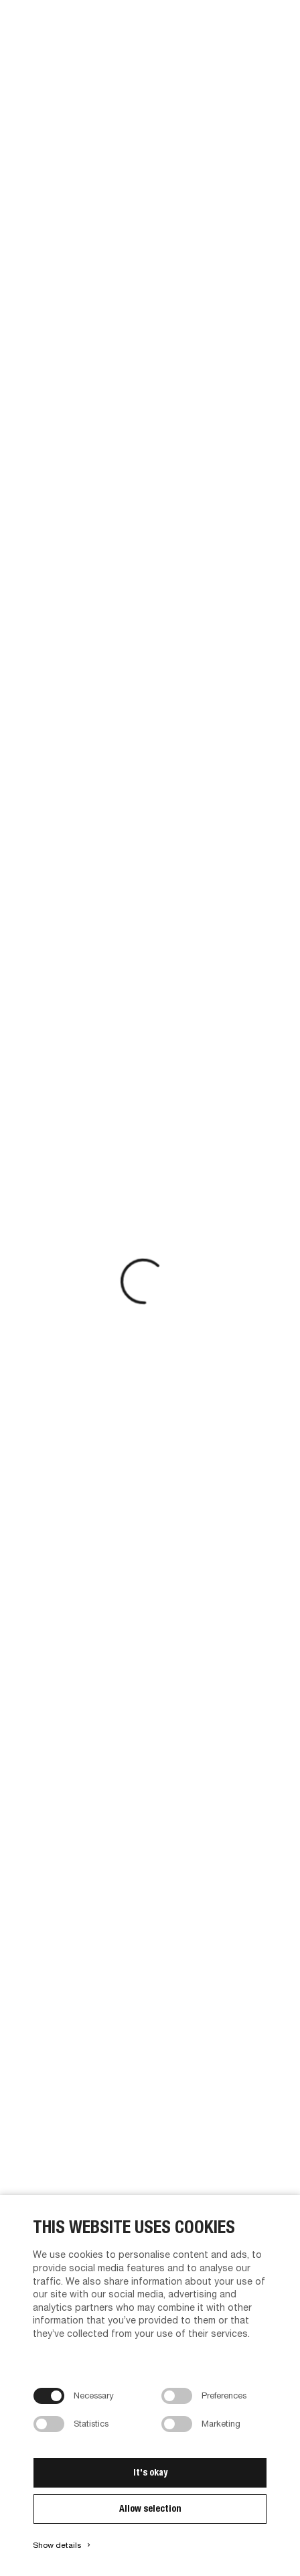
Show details (62, 2545)
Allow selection (150, 2508)
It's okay (150, 2472)
